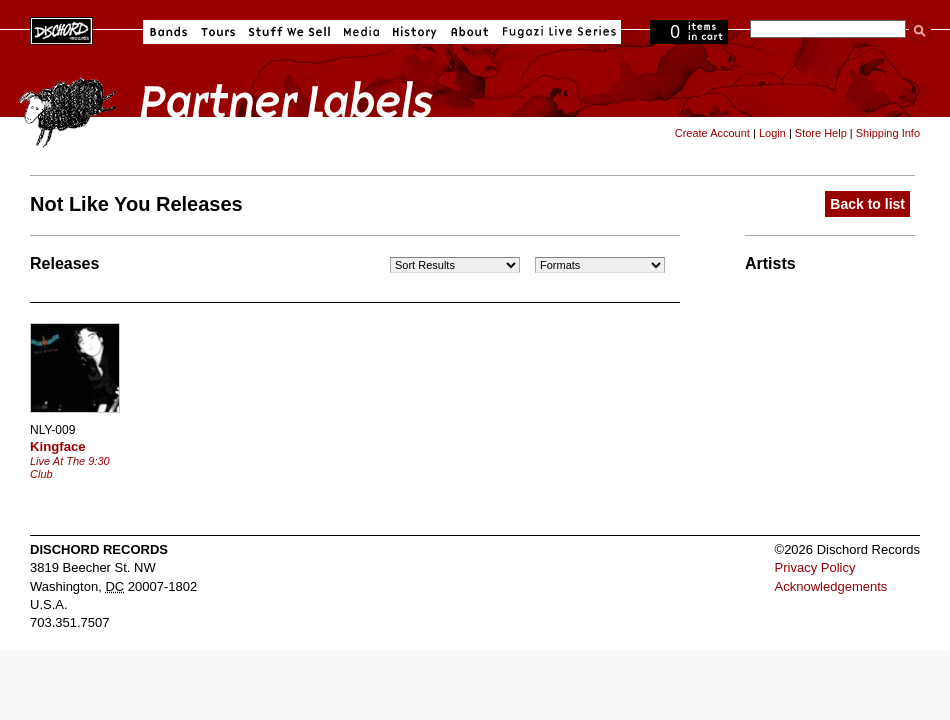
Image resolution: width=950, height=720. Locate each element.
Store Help (821, 133)
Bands (168, 32)
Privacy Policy (815, 567)
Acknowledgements (831, 586)
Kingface (58, 446)
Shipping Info (888, 133)
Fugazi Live (557, 32)
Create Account (712, 133)
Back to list (867, 204)
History (415, 32)
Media (361, 32)
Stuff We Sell (289, 32)
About (469, 32)
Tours (218, 32)
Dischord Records (61, 29)
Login (772, 133)
